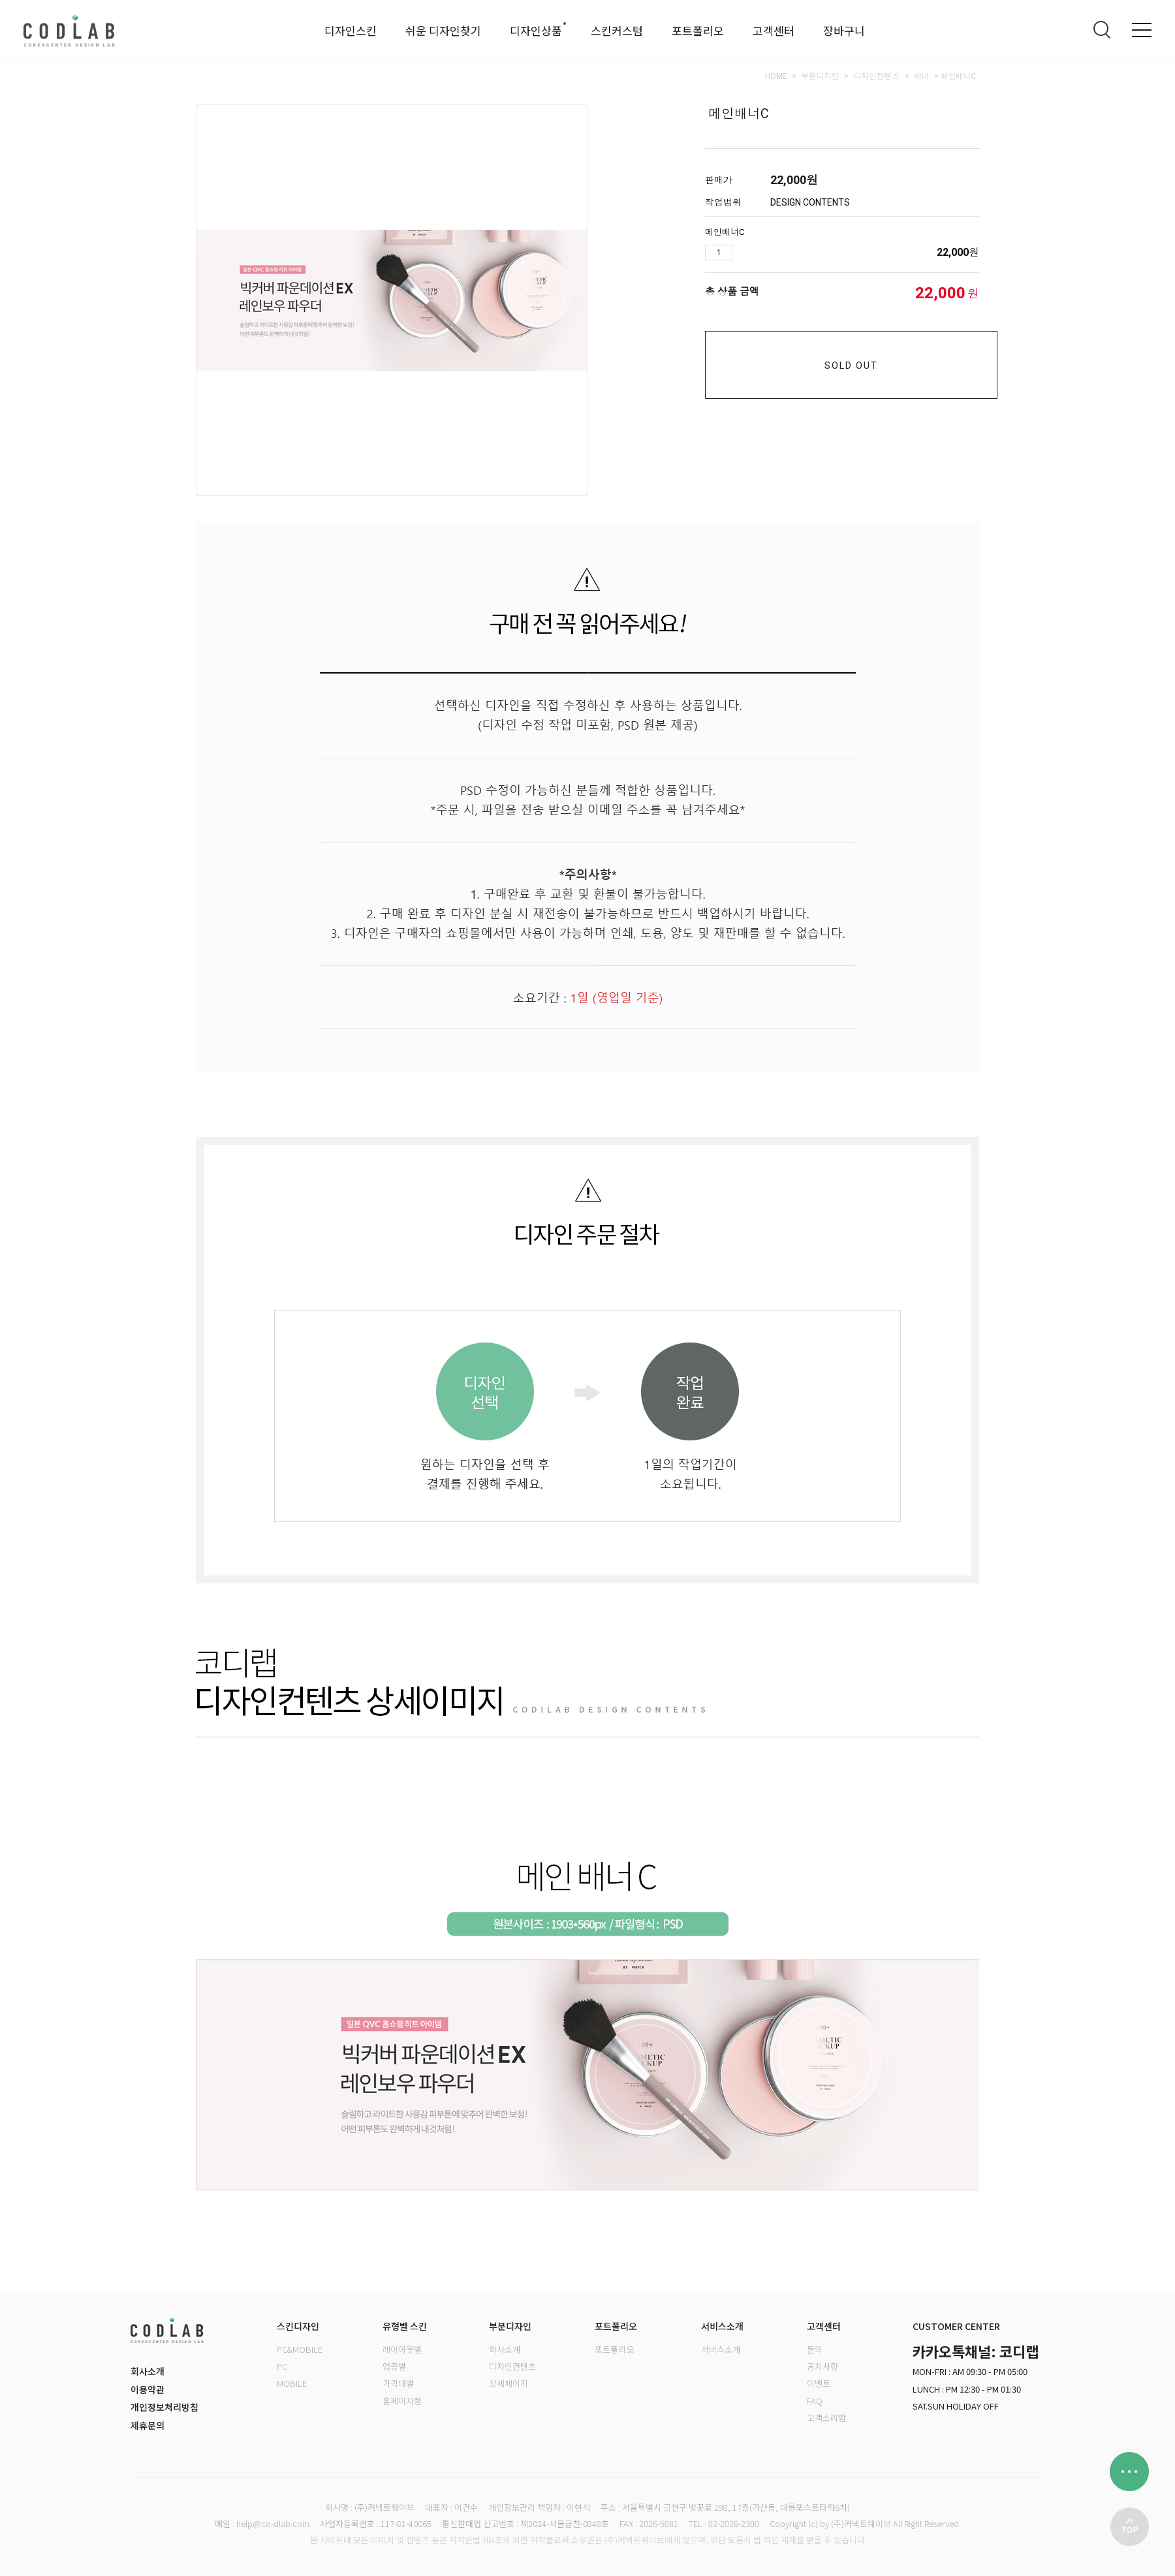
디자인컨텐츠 (877, 76)
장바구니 (844, 30)
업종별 (394, 2366)
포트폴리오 (698, 30)
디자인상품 (536, 30)
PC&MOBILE (299, 2349)
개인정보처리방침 (164, 2406)
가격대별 (398, 2383)
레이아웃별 (402, 2349)
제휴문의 (147, 2425)
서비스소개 (720, 2349)
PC (282, 2366)
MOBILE (292, 2383)
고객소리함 (826, 2418)
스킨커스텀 (617, 30)
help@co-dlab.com (272, 2523)
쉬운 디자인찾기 (443, 30)
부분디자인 (820, 76)
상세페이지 (508, 2383)
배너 (921, 76)
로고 (69, 30)
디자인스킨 (350, 30)
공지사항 (822, 2366)
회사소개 (147, 2371)
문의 (814, 2349)
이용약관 (147, 2389)
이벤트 (818, 2383)
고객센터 (773, 30)
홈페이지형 (402, 2401)
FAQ (814, 2401)
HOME (776, 76)
